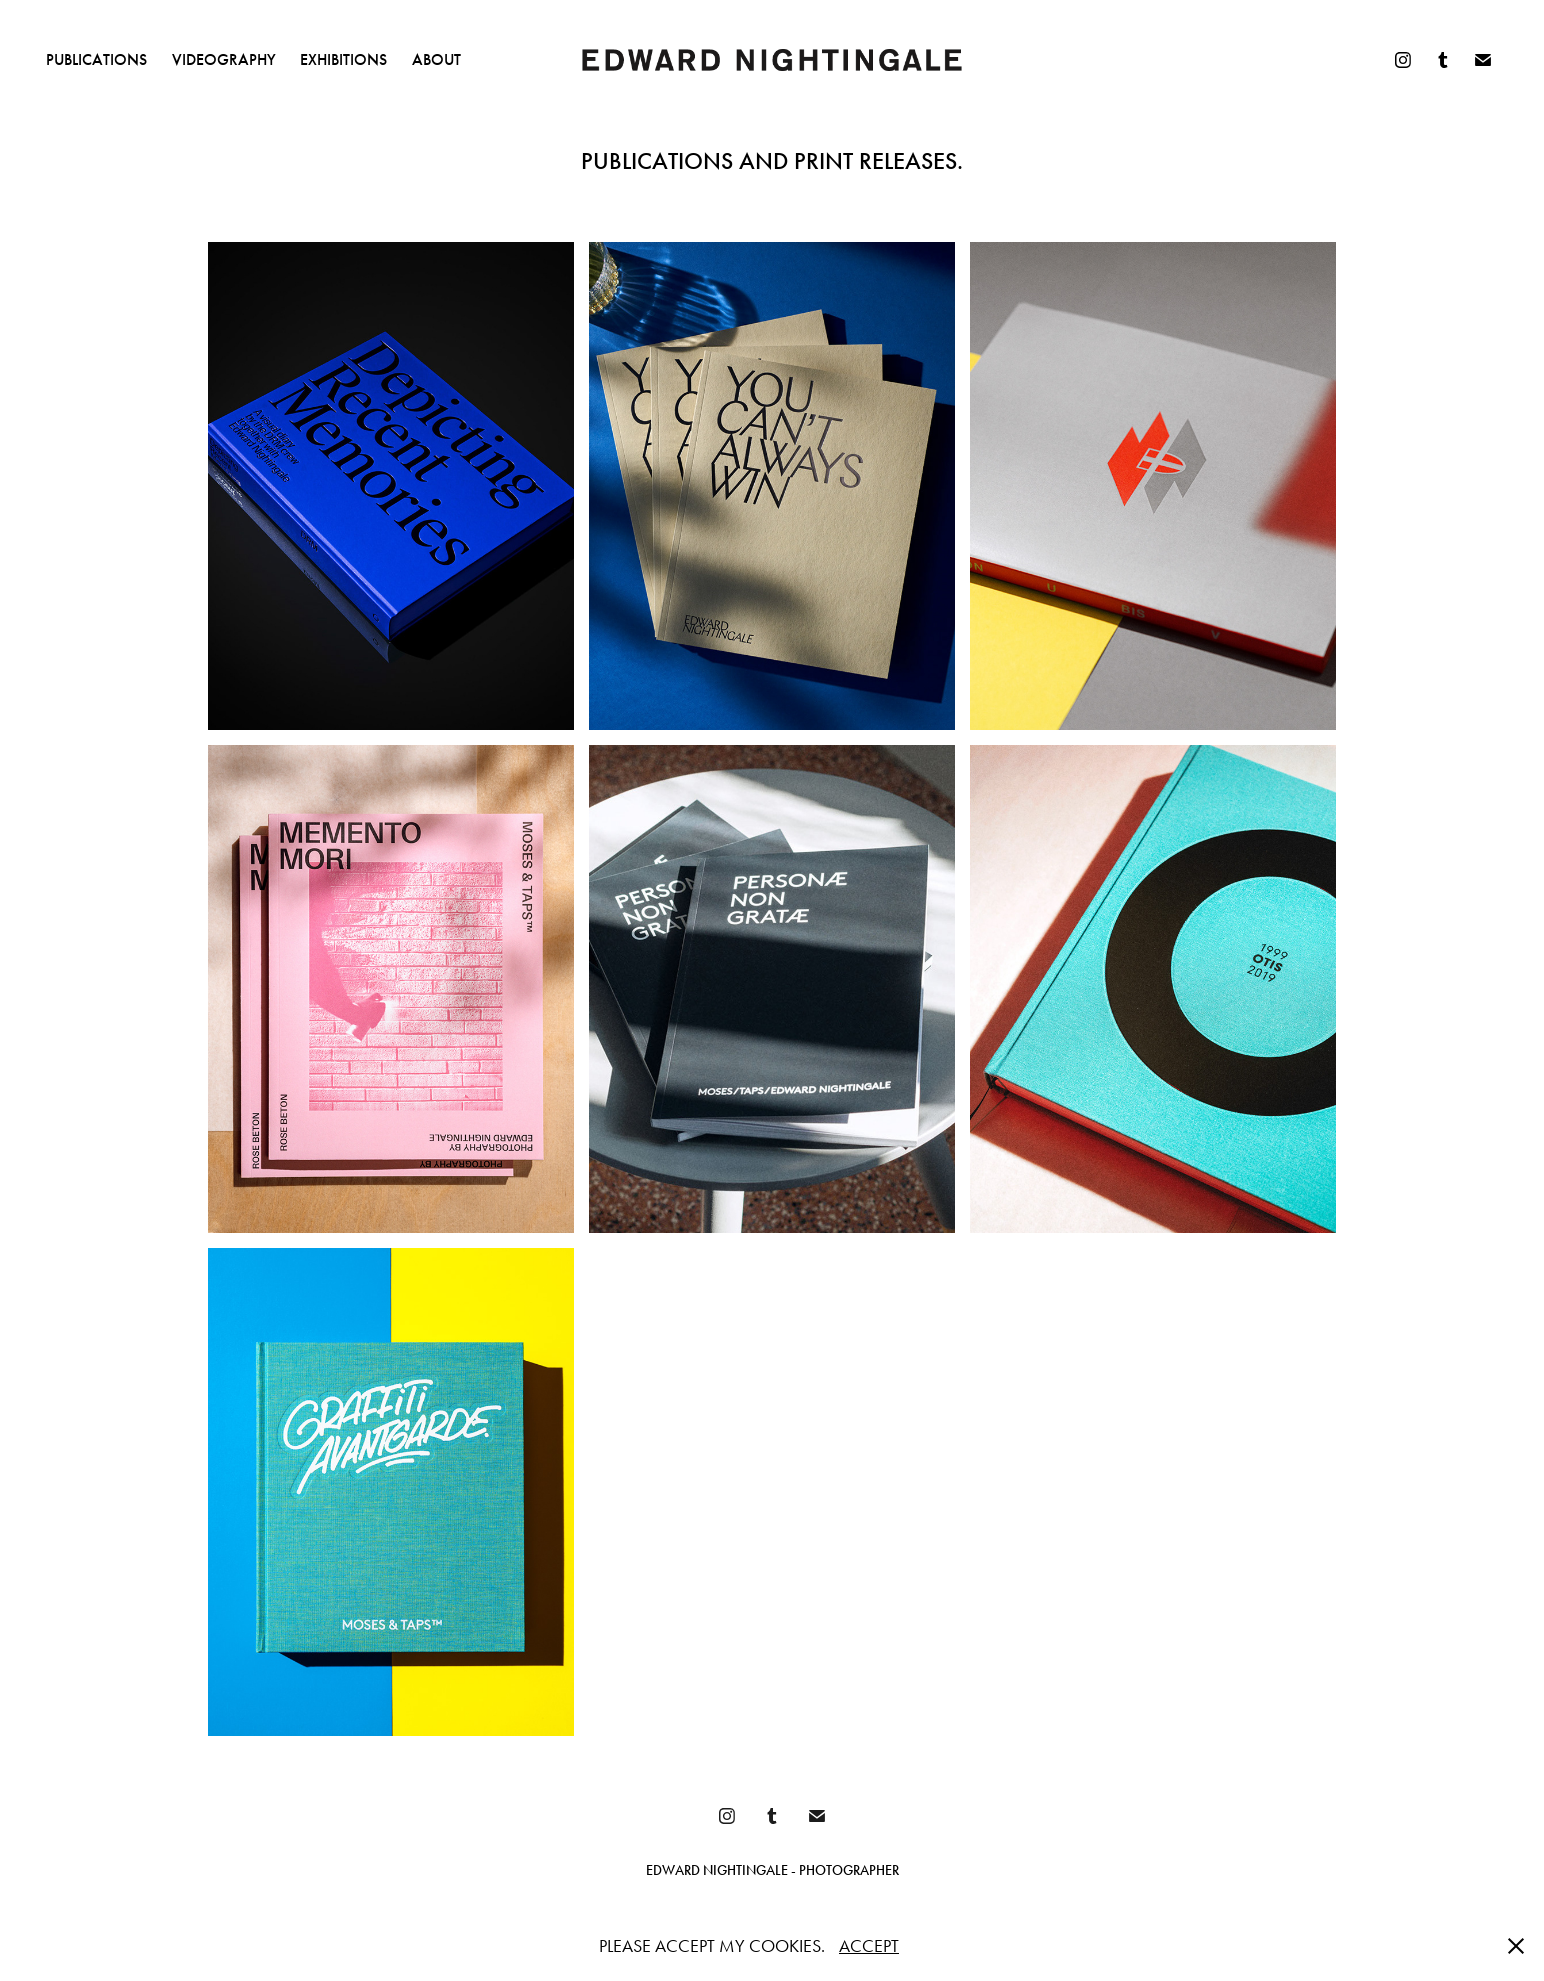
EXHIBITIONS (343, 59)
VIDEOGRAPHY (224, 59)
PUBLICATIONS (96, 59)
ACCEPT (869, 1946)
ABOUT (436, 59)
